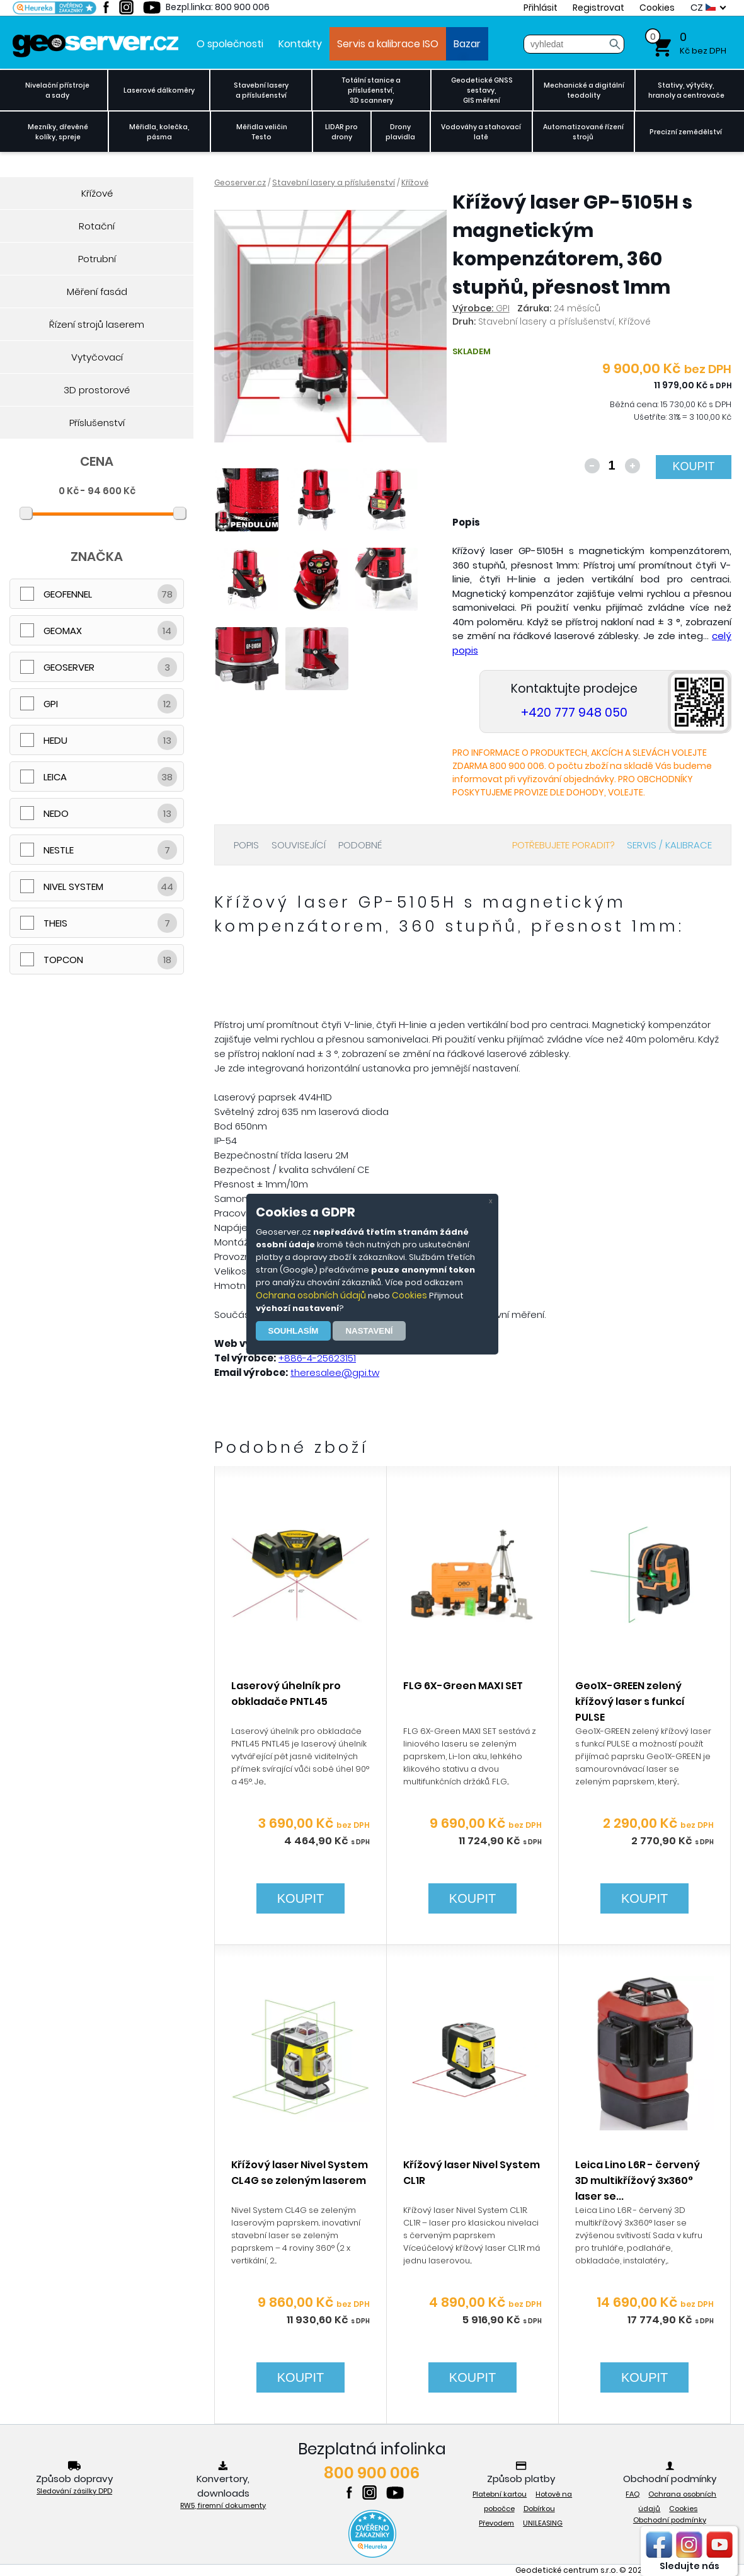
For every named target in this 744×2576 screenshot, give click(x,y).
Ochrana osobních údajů (311, 1295)
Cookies (409, 1295)
